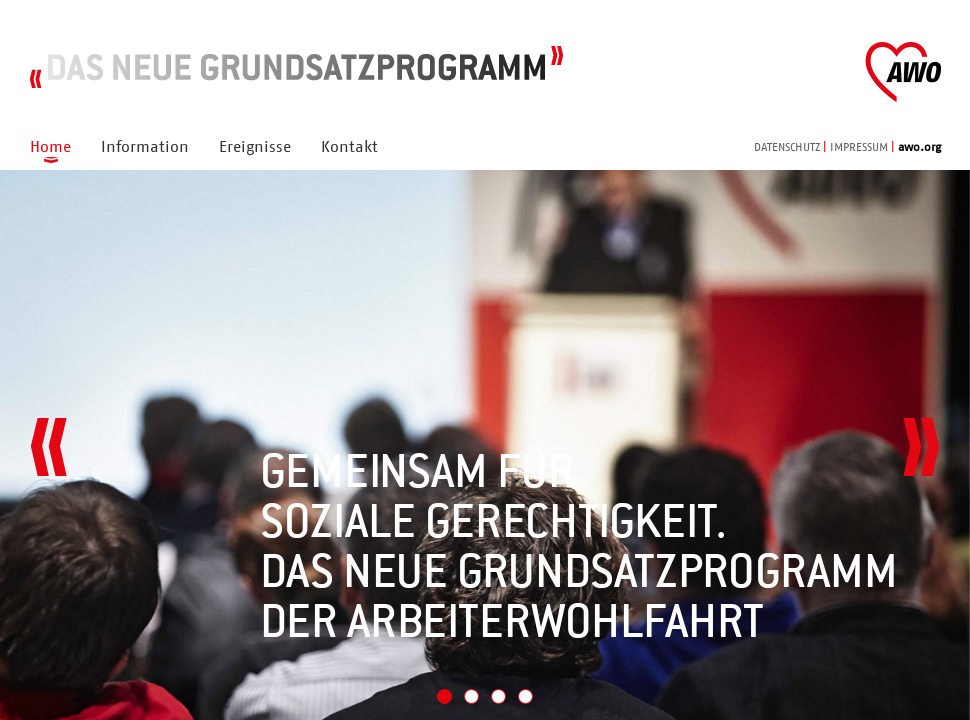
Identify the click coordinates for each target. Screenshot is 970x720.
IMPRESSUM (859, 147)
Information (145, 147)
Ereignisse (255, 147)
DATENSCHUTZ (787, 147)
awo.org (919, 147)
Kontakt (349, 147)
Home (50, 147)
